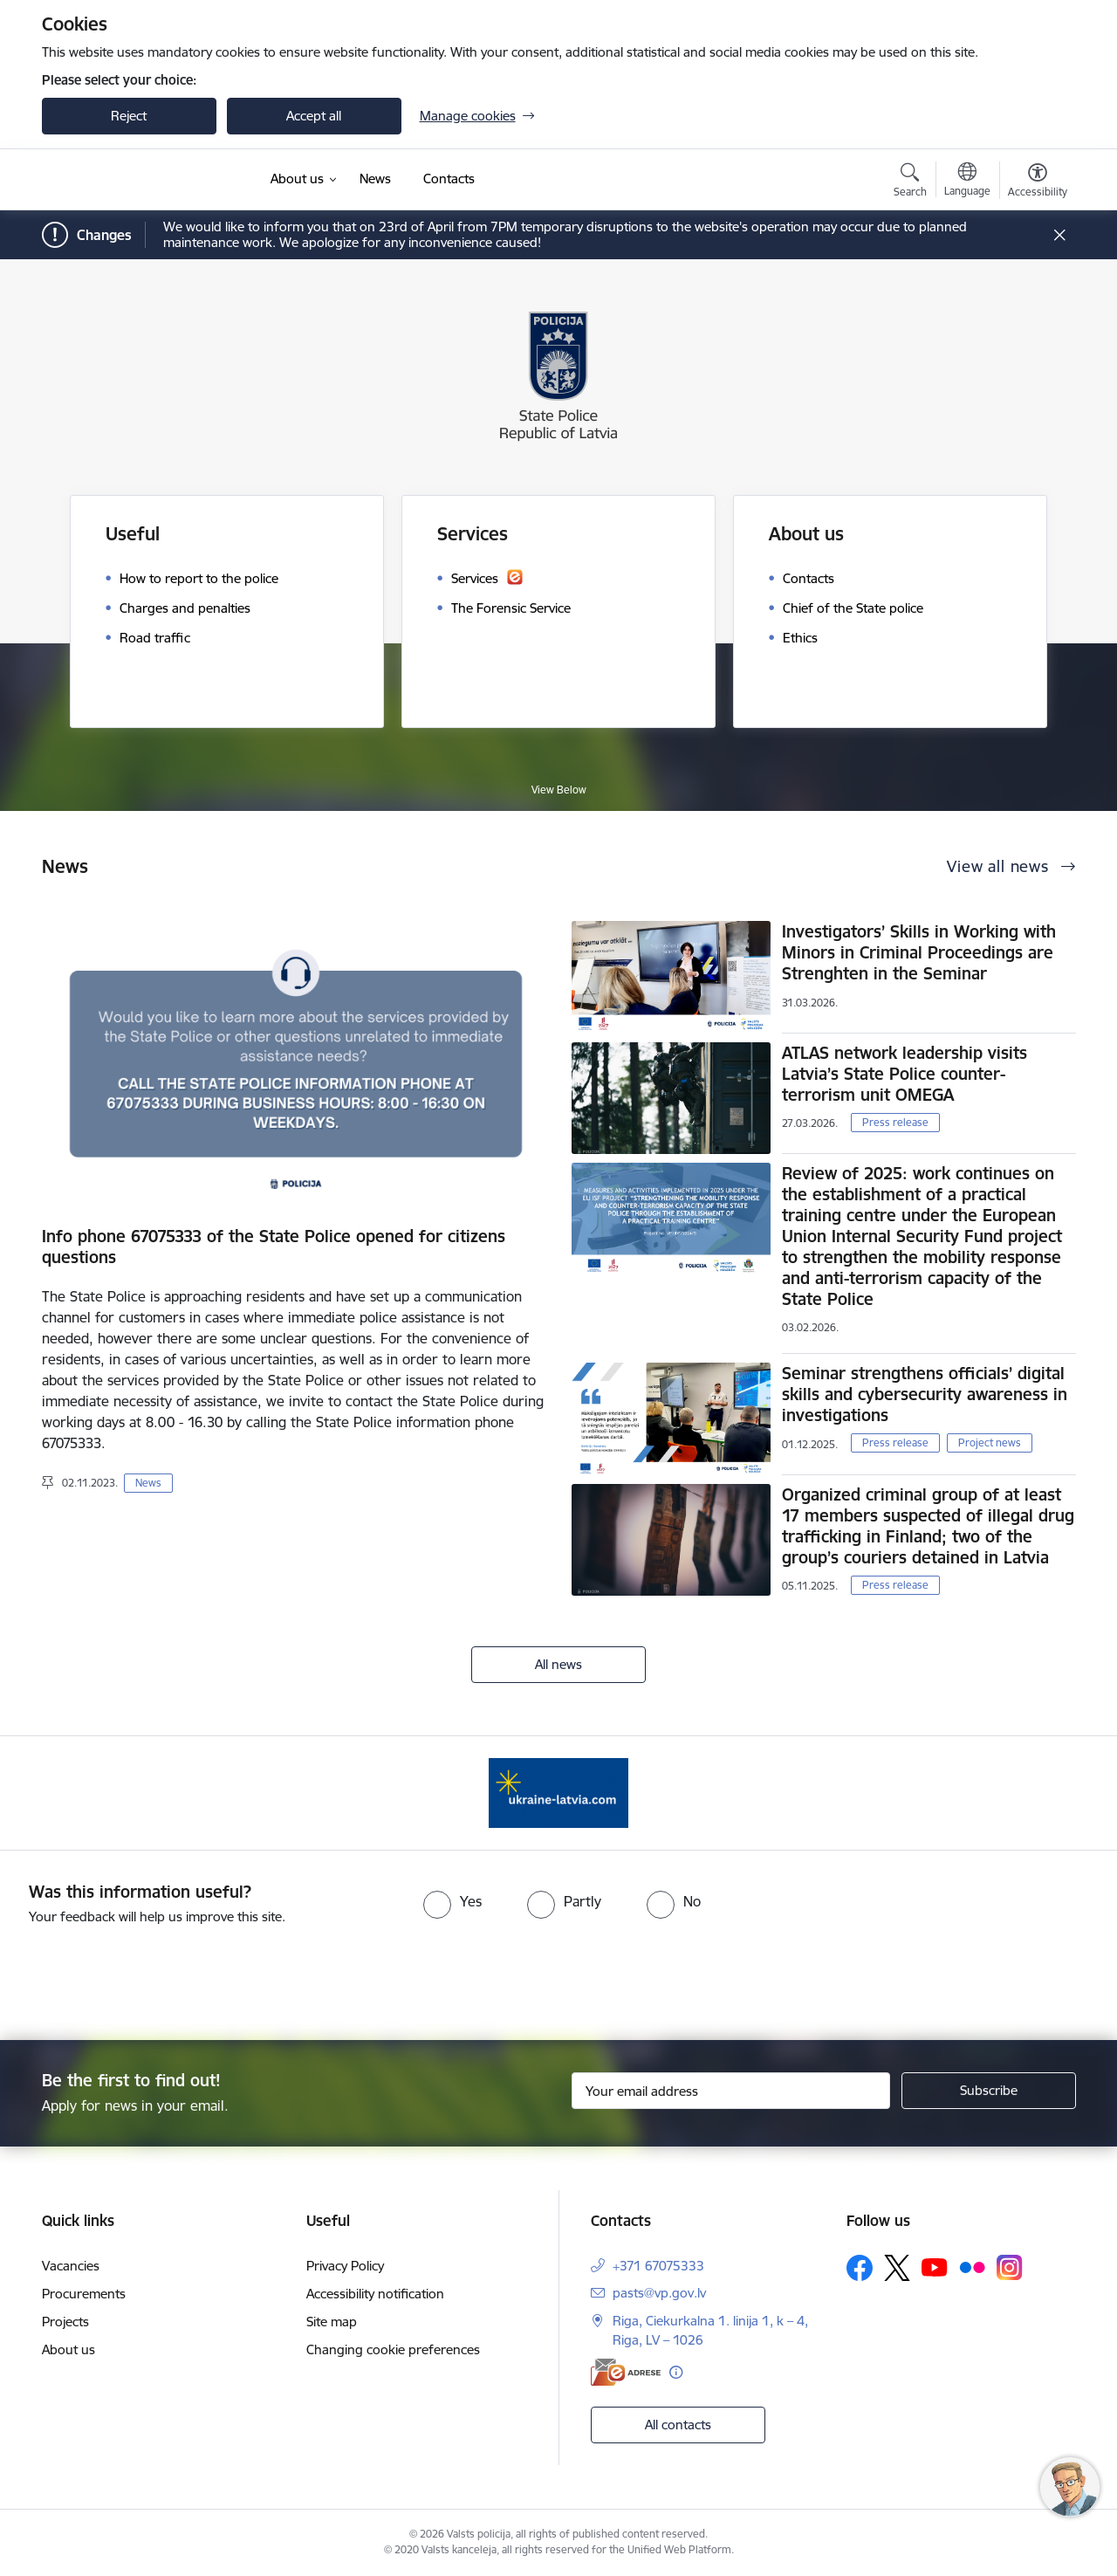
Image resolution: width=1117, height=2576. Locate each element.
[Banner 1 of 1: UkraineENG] (558, 1791)
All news (558, 1664)
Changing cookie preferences (393, 2349)
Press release (895, 1122)
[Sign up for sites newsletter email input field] (731, 2090)
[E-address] (626, 2372)
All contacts (678, 2424)
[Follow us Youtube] (935, 2267)
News (148, 1482)
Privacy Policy (345, 2265)
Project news (989, 1442)
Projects (65, 2321)
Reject (129, 115)
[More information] (675, 2372)
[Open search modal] (910, 182)
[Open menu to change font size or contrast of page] (1037, 182)
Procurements (84, 2293)
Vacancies (70, 2265)
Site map (331, 2321)
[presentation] (590, 1975)
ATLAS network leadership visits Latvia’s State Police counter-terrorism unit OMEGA (904, 1073)
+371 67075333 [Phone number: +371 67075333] (658, 2265)
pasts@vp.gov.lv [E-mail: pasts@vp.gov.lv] (659, 2292)
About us (68, 2349)
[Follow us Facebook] (859, 2268)
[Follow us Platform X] (897, 2268)
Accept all (313, 115)
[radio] (452, 1901)
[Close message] (1059, 235)
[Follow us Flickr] (972, 2267)
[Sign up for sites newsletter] (988, 2090)
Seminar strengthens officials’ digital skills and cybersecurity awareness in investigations (924, 1394)
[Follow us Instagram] (1010, 2267)
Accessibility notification (375, 2293)
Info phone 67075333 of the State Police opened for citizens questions (273, 1246)
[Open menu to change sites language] (967, 181)
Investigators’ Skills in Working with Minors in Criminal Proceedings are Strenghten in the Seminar (919, 952)
